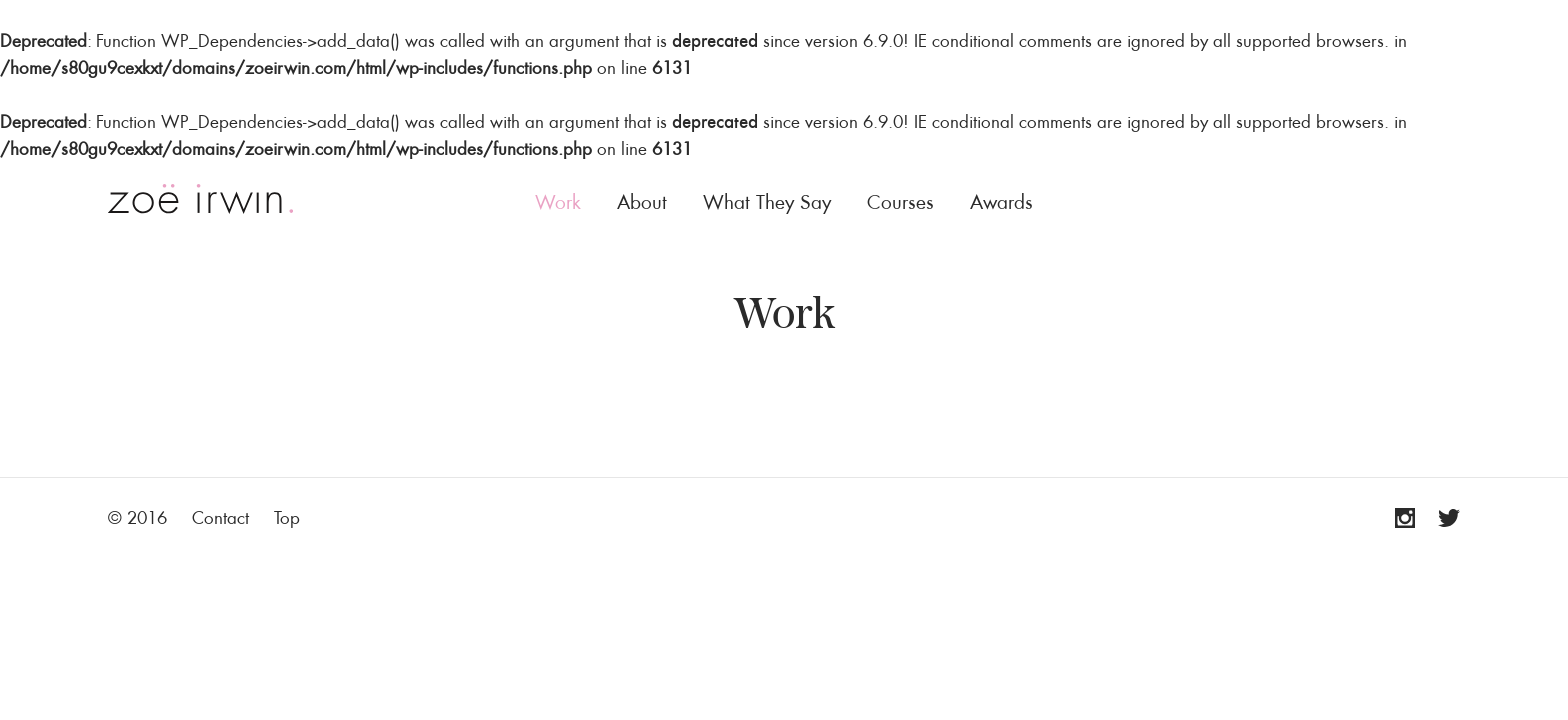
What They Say (767, 201)
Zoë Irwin (200, 199)
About (642, 201)
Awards (1001, 201)
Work (558, 201)
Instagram (1395, 518)
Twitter (1440, 518)
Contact (220, 517)
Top (287, 517)
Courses (900, 201)
